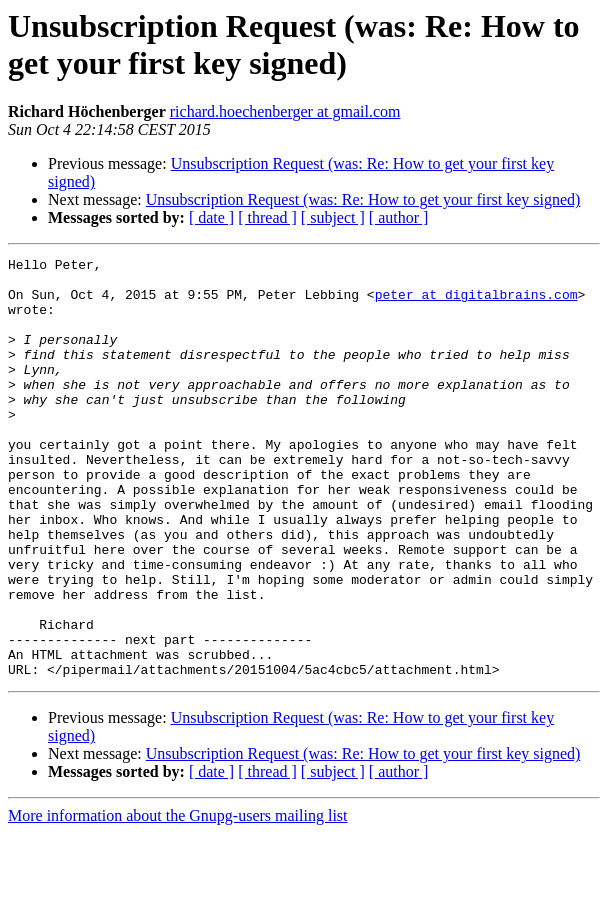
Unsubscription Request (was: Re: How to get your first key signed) (363, 199)
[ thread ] (267, 217)
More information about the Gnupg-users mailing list (178, 899)
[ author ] (399, 217)
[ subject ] (333, 217)
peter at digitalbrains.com (476, 303)
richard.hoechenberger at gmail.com (285, 111)
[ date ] (211, 217)
